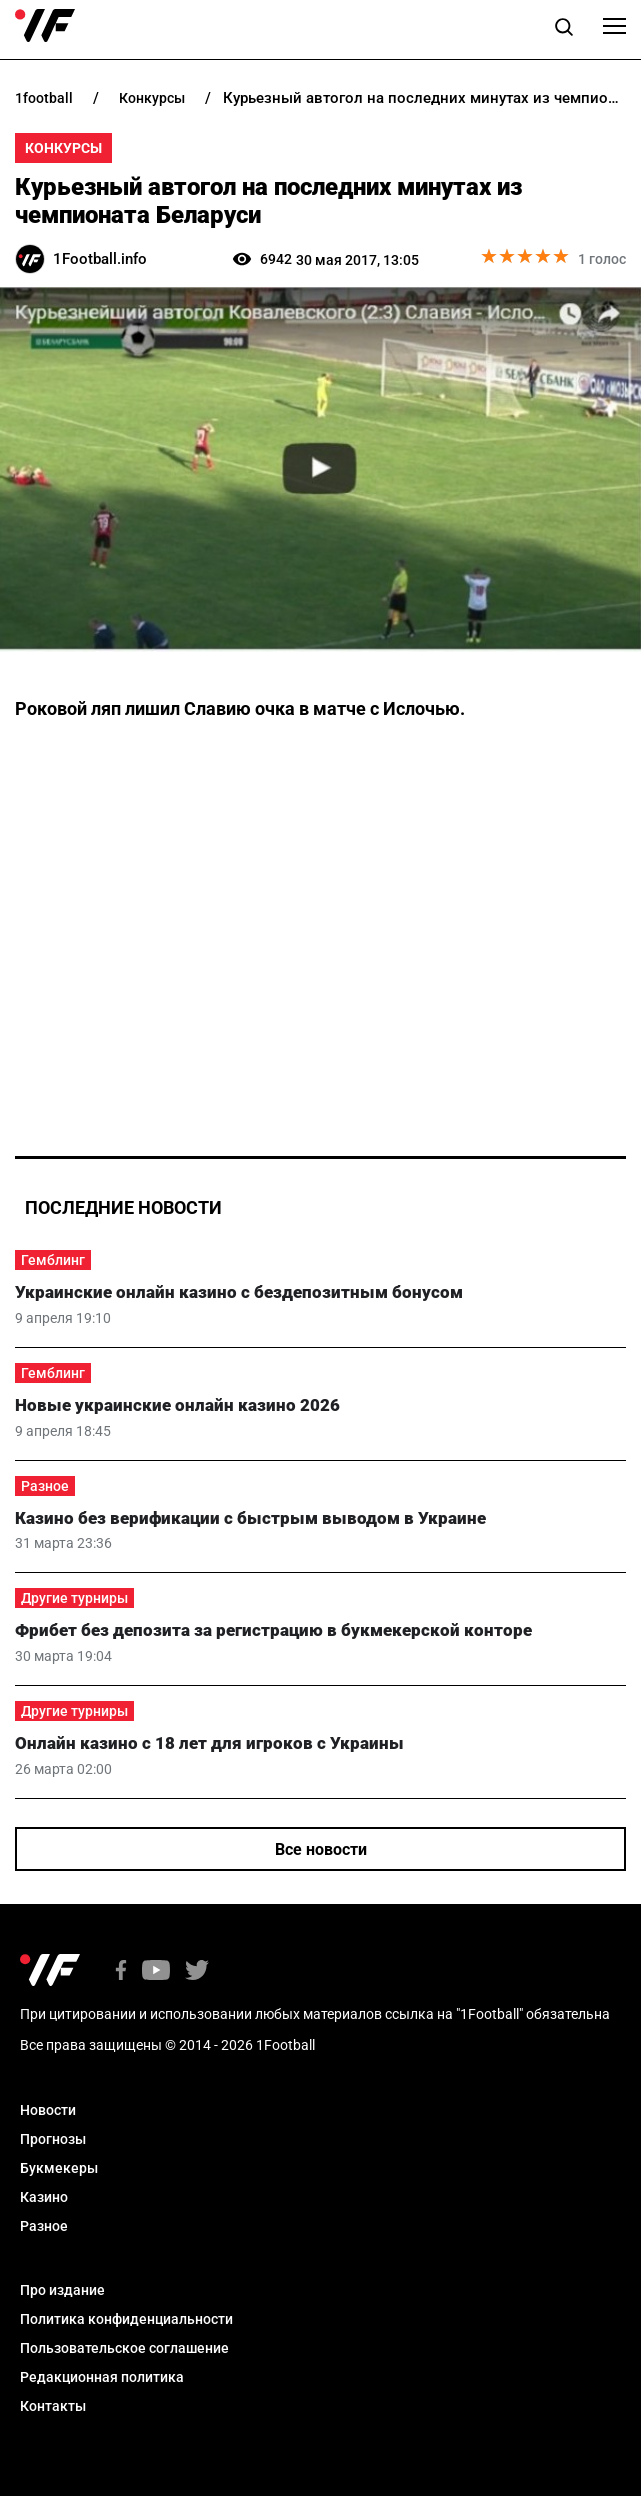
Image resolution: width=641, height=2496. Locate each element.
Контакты (53, 2406)
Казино (44, 2197)
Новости (48, 2110)
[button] (564, 30)
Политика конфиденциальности (126, 2319)
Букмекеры (59, 2168)
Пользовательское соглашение (124, 2348)
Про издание (62, 2290)
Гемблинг (53, 1260)
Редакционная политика (102, 2377)
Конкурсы (63, 148)
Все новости (321, 1849)
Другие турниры (74, 1598)
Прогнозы (53, 2139)
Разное (45, 1486)
